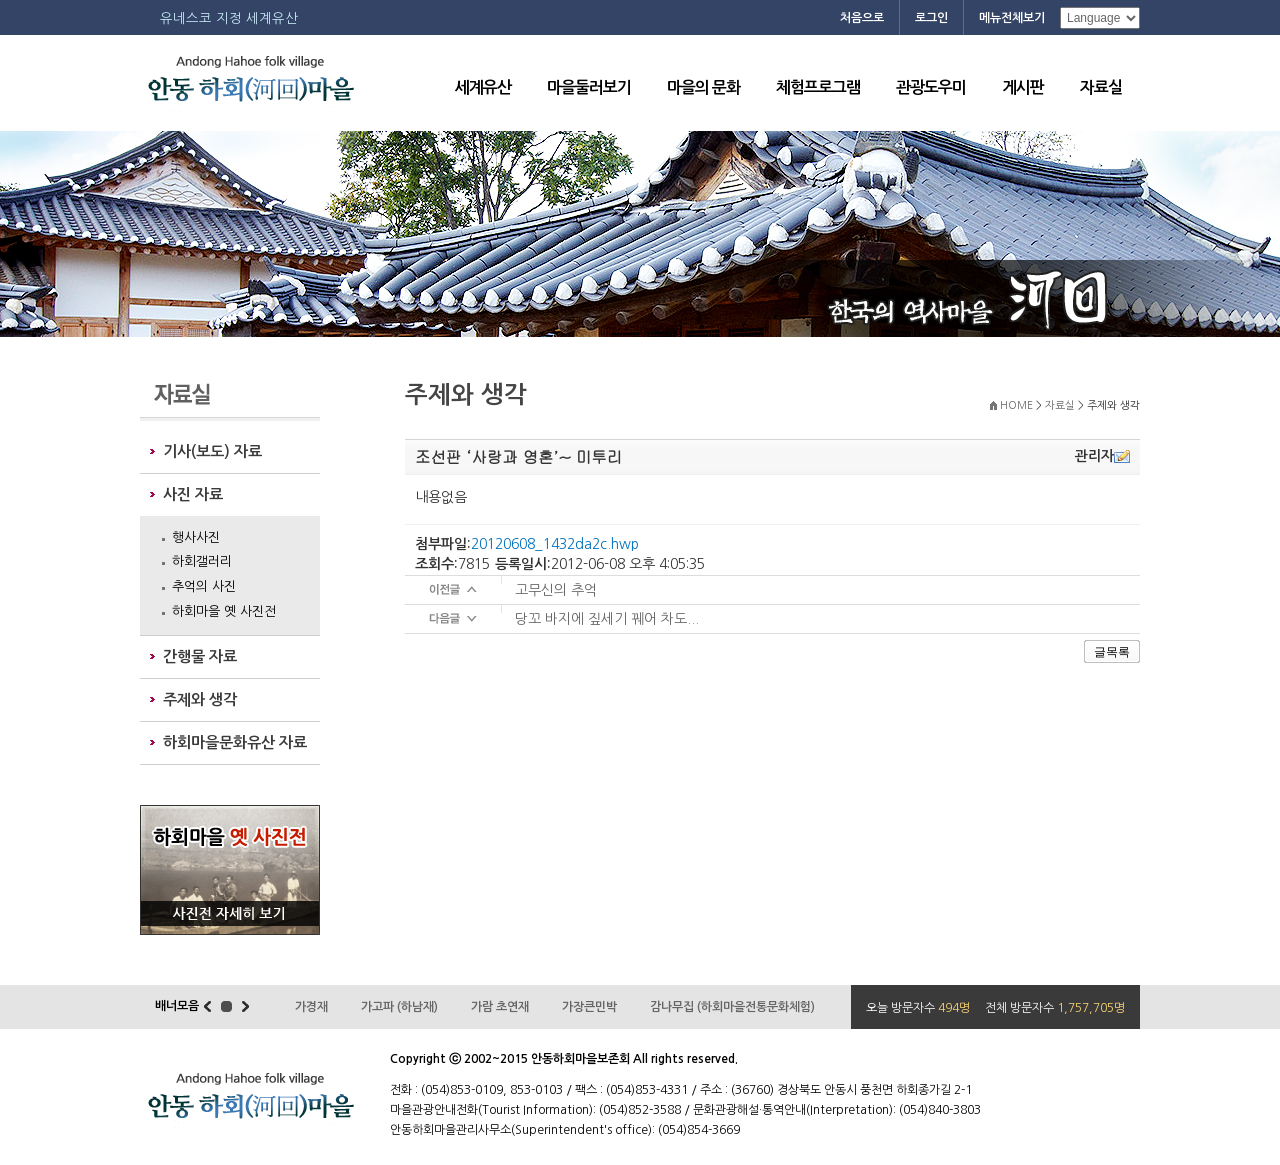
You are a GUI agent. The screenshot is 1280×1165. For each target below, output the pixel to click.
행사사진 (196, 537)
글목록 (1112, 652)
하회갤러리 (202, 561)
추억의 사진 (204, 586)
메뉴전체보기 (1012, 18)
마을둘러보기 (589, 87)
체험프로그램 (818, 87)
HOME (1016, 405)
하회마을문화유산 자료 (235, 742)
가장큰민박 (589, 1007)
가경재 (311, 1007)
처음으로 (862, 18)
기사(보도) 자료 (212, 451)
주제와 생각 (200, 699)
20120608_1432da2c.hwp (555, 544)
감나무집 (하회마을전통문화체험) (732, 1007)
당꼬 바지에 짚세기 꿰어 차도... (607, 619)
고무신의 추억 (556, 590)
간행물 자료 (200, 656)
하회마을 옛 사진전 (224, 611)
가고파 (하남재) (399, 1007)
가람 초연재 (500, 1007)
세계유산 (483, 87)
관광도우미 (931, 87)
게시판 (1023, 87)
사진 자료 (193, 494)
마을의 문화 (703, 87)
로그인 (931, 18)
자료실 (1101, 87)
